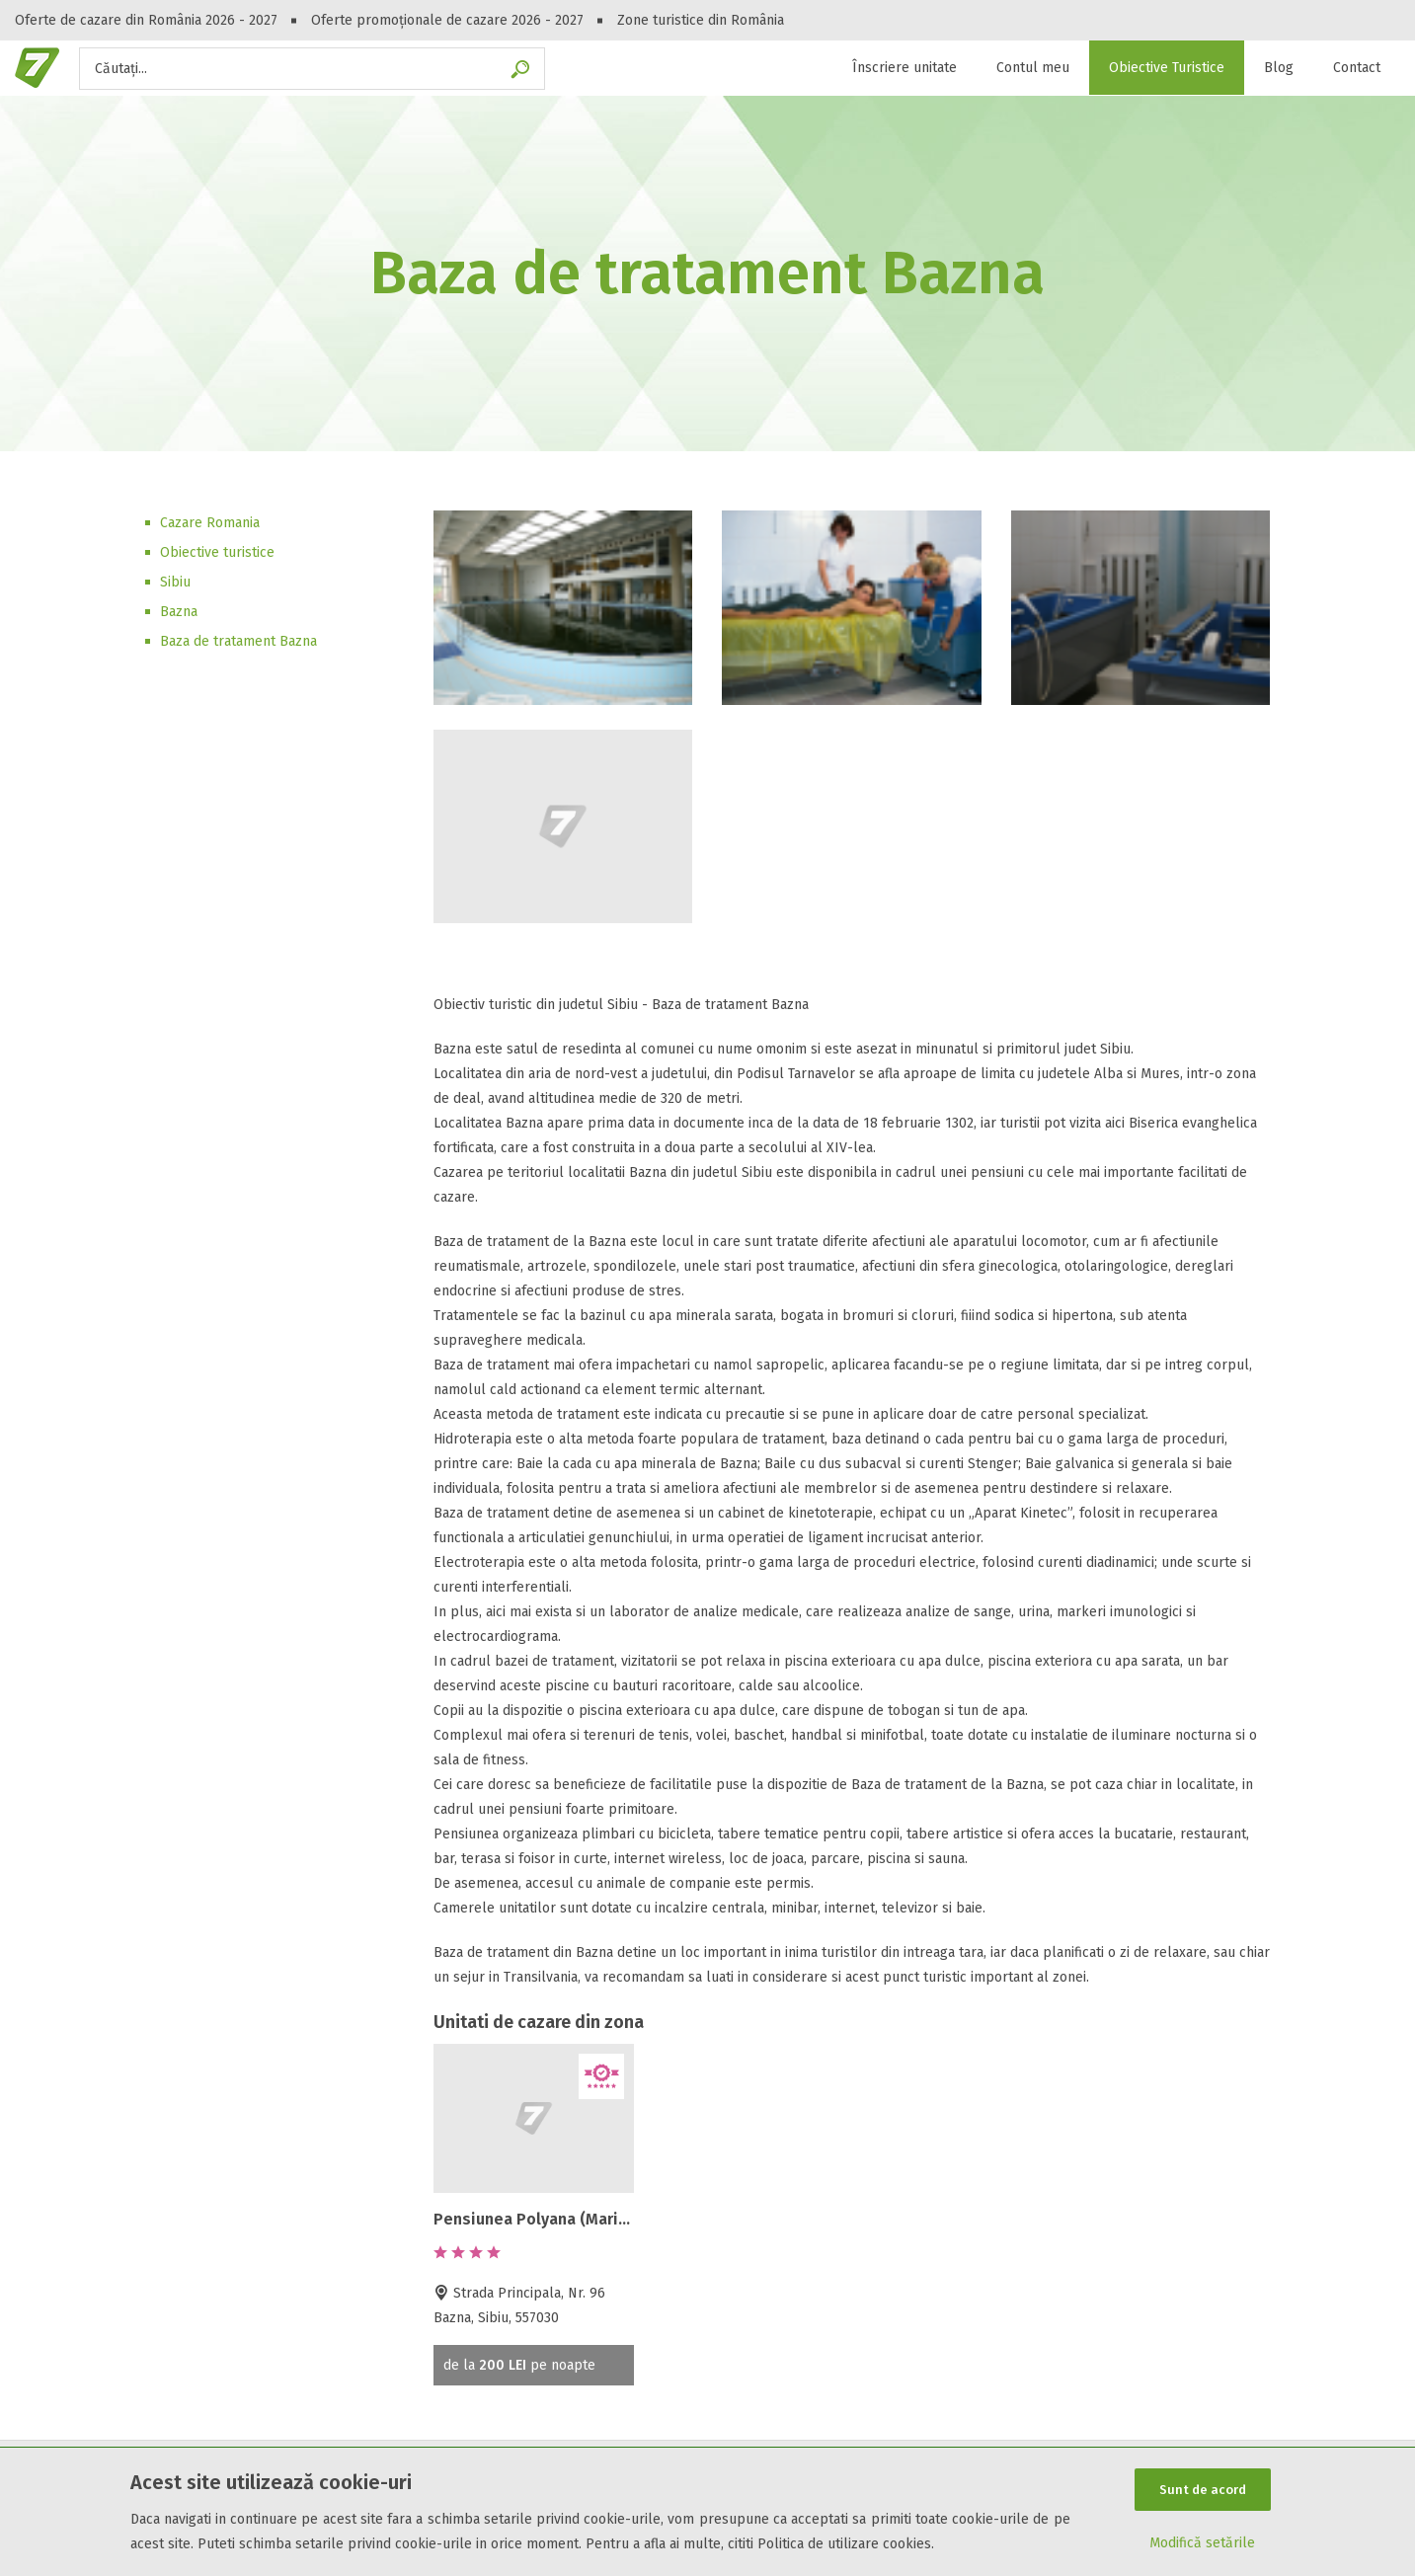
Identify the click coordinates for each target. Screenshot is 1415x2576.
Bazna (178, 611)
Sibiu (175, 582)
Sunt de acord (1202, 2489)
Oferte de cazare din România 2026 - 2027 (146, 20)
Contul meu (1032, 67)
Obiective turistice (217, 552)
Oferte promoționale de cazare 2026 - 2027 (447, 20)
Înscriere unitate (904, 67)
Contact (1356, 67)
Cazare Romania (210, 522)
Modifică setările (1202, 2543)
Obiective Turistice (1166, 67)
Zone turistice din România (700, 20)
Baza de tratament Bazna (238, 641)
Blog (1279, 67)
